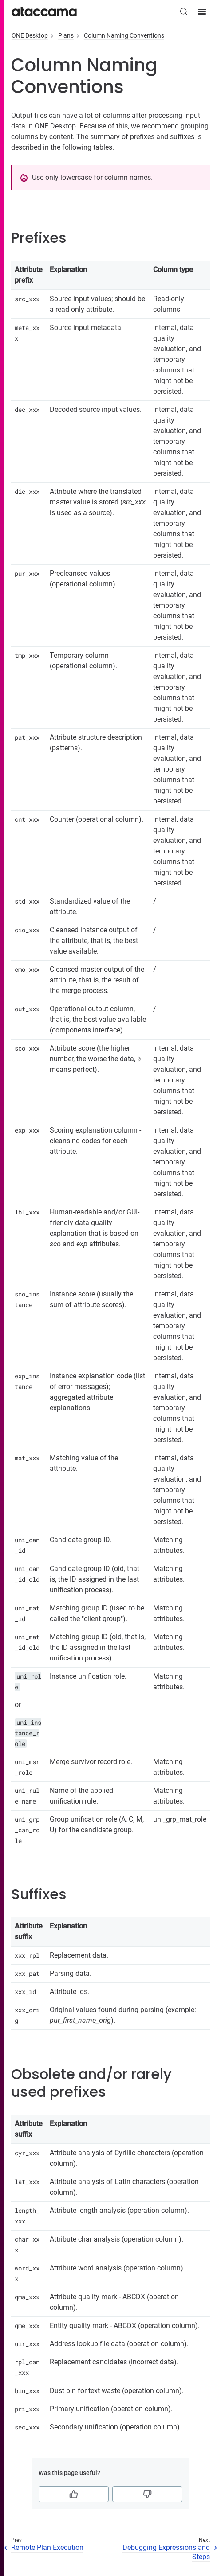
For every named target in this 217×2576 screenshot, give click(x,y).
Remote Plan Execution (47, 2547)
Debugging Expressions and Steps (166, 2552)
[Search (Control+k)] (184, 11)
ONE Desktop (30, 35)
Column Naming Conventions (124, 35)
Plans (66, 35)
